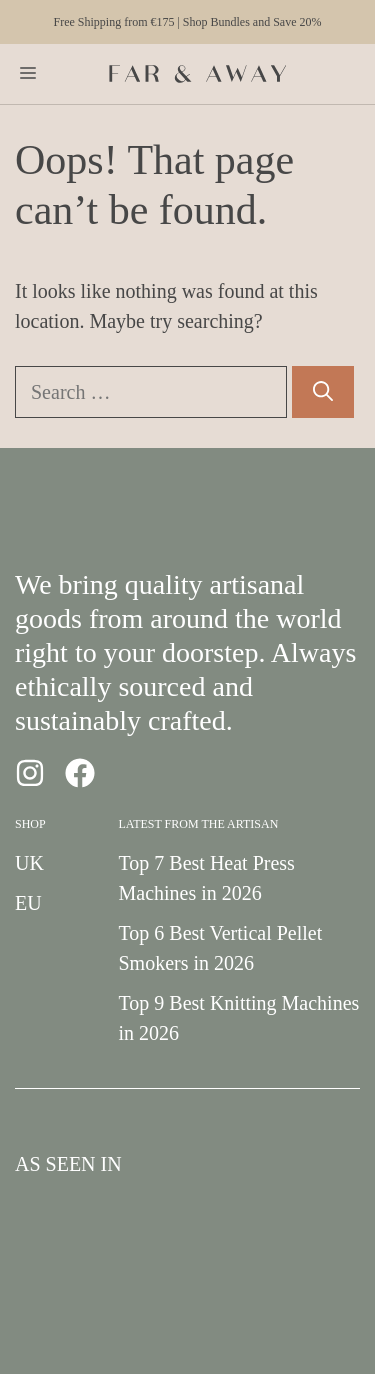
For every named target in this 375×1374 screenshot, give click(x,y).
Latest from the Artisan (199, 824)
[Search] (323, 392)
